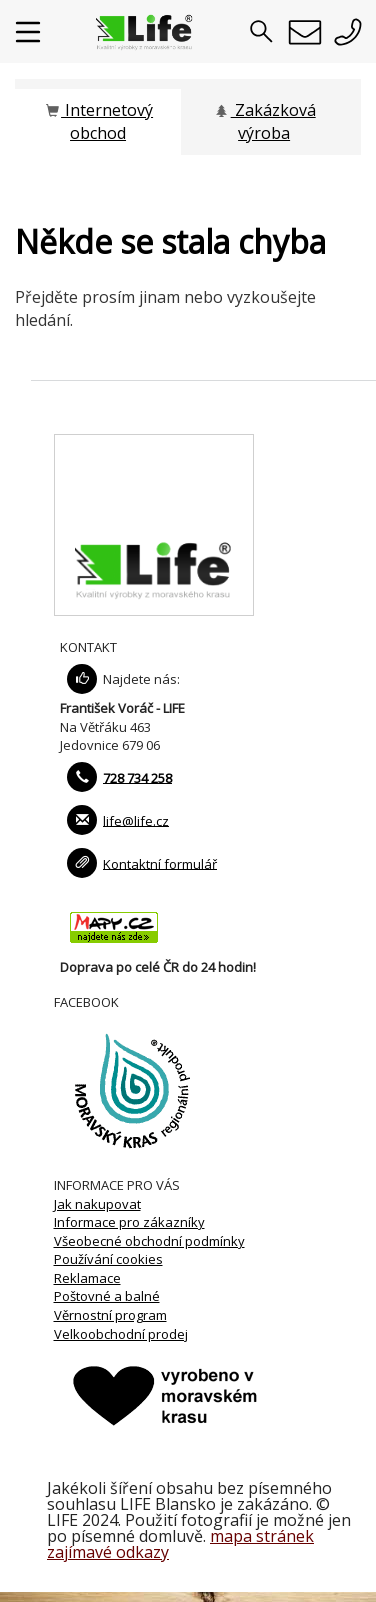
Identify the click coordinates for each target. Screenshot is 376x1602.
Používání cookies (108, 1259)
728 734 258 (137, 777)
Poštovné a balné (107, 1296)
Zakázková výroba (264, 121)
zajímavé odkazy (108, 1552)
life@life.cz (136, 820)
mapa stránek (262, 1536)
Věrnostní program (110, 1315)
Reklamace (87, 1278)
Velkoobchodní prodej (121, 1334)
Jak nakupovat (97, 1204)
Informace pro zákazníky (129, 1222)
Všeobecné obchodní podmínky (149, 1241)
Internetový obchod (98, 121)
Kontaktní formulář (160, 863)
